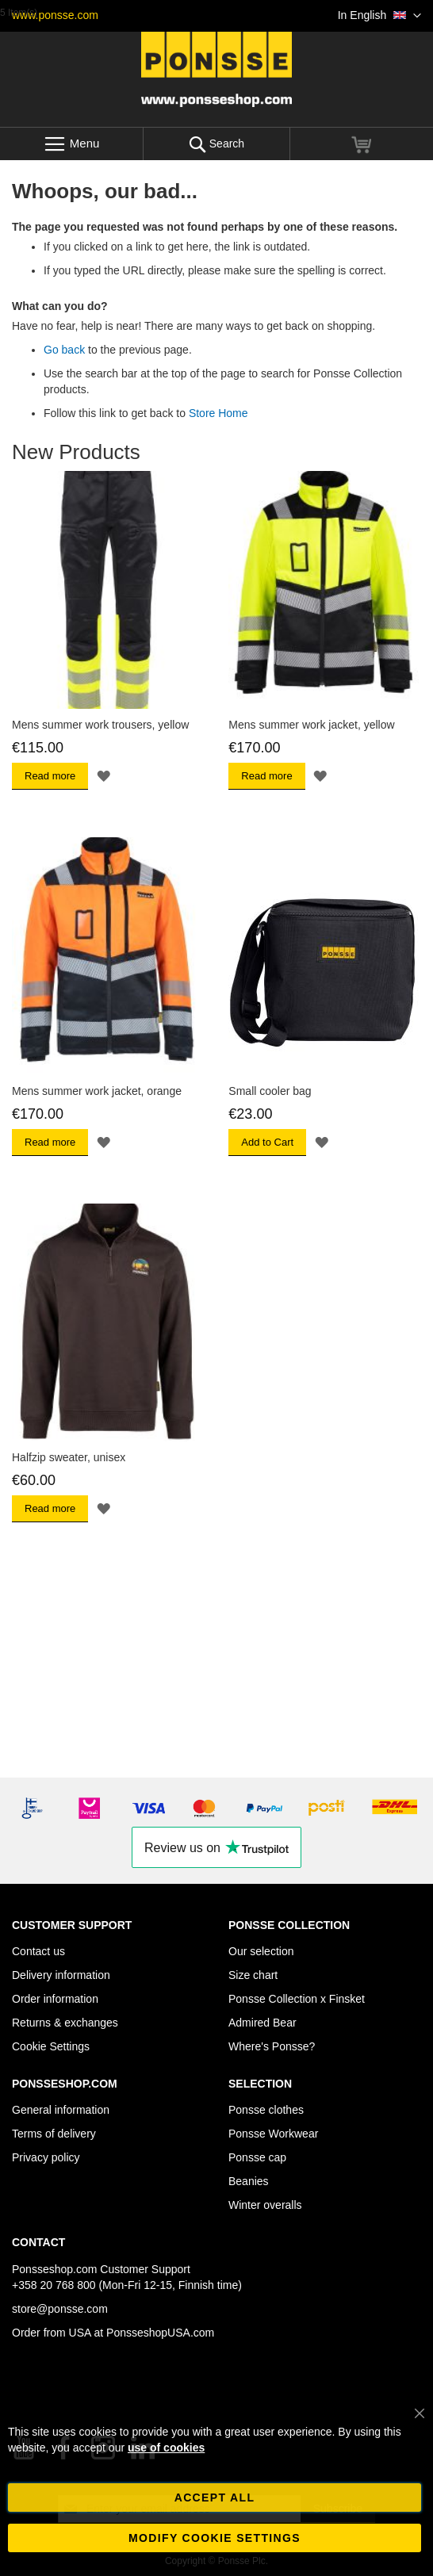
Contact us (38, 1951)
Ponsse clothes (266, 2109)
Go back (64, 349)
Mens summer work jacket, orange (97, 1091)
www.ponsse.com (55, 15)
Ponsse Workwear (273, 2133)
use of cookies (166, 2447)
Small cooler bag (269, 1091)
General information (60, 2109)
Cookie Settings (51, 2046)
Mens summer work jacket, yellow (311, 724)
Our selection (260, 1951)
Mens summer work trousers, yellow (100, 724)
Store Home (218, 413)
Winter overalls (265, 2205)
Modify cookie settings (214, 2538)
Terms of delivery (54, 2133)
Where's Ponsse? (271, 2046)
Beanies (248, 2181)
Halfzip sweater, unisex (68, 1457)
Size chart (253, 1975)
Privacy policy (46, 2157)
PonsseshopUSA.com (160, 2332)
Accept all (214, 2497)
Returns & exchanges (65, 2022)
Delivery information (61, 1975)
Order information (55, 1998)
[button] (379, 16)
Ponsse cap (257, 2157)
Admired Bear (262, 2022)
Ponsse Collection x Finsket (296, 1998)
